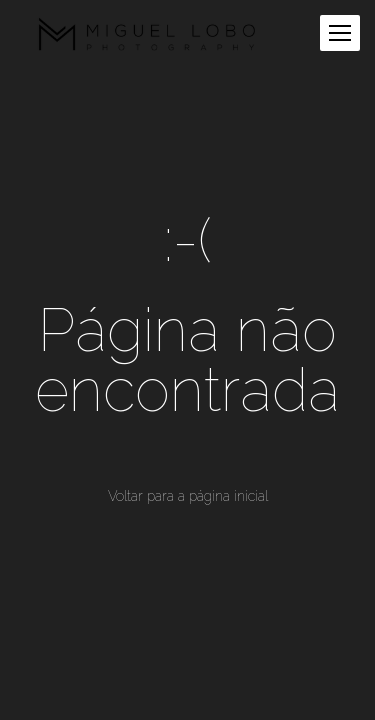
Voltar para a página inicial (188, 496)
